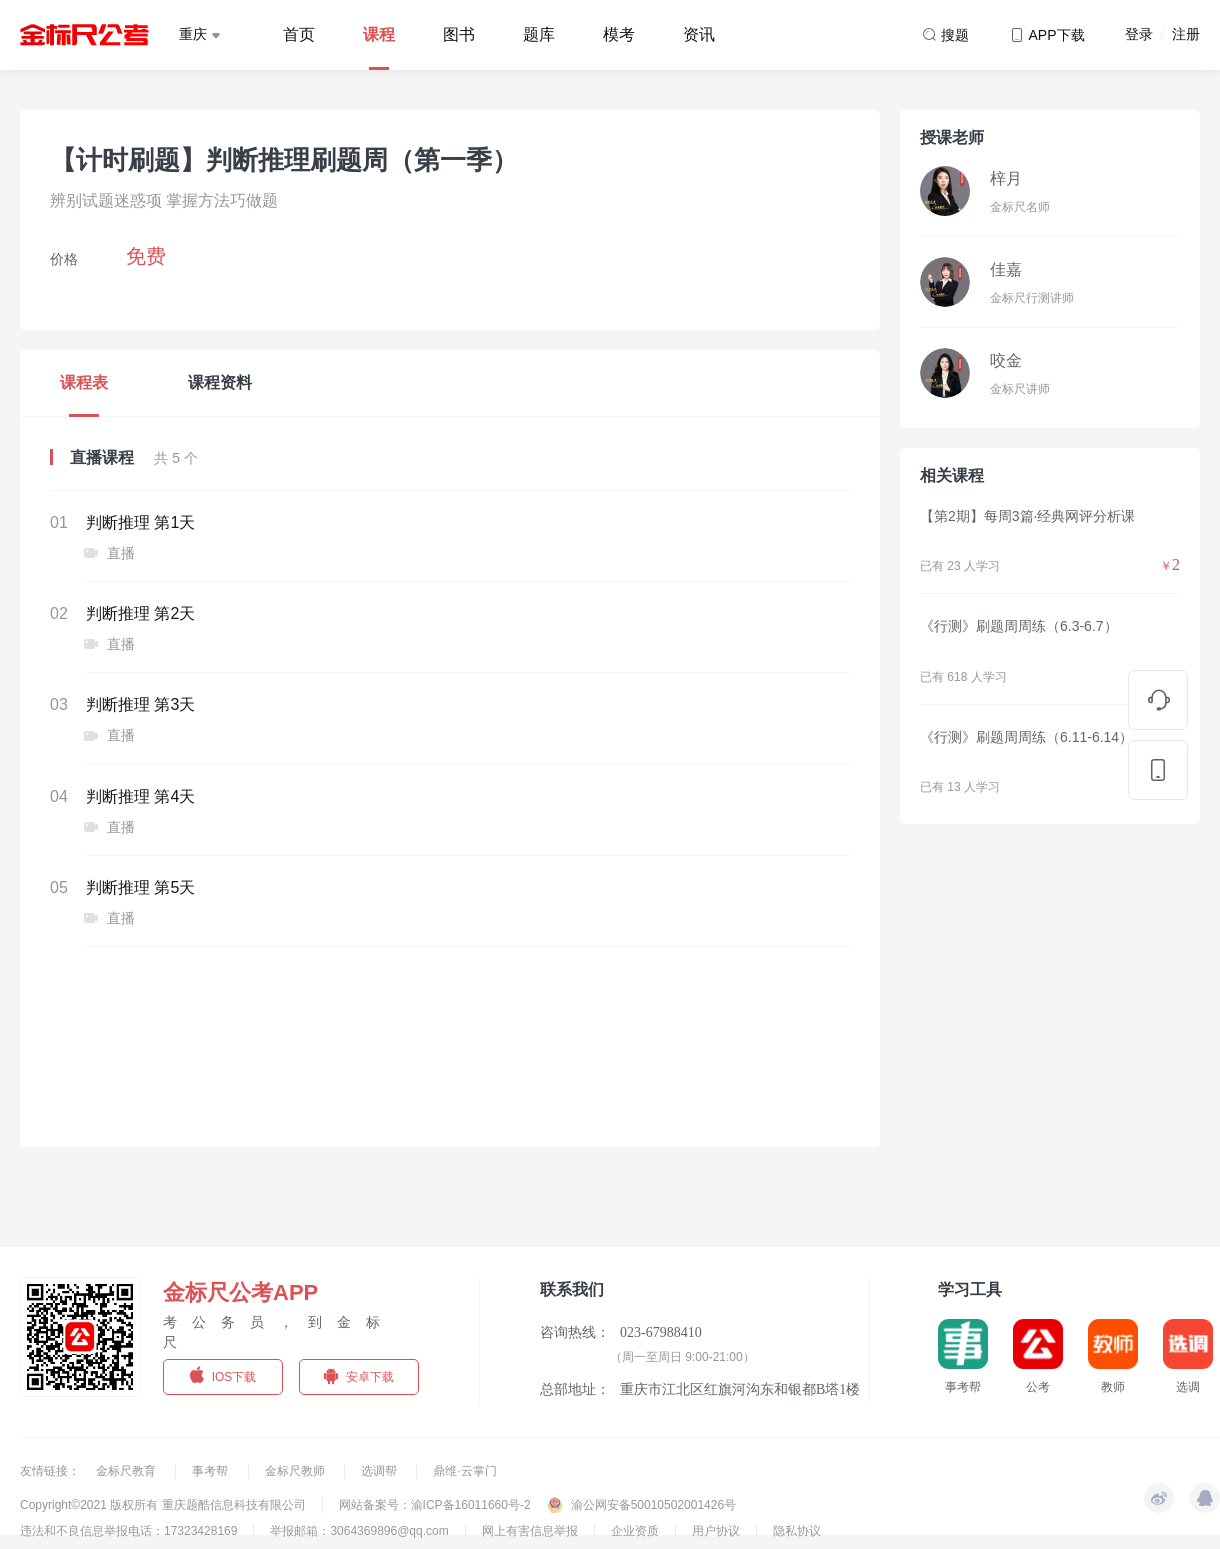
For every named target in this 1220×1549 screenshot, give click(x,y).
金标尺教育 (127, 1471)
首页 (299, 34)
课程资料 (220, 382)
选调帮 (380, 1471)
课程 (379, 34)
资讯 (699, 34)
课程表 (84, 382)
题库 (539, 34)
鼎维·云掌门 (464, 1471)
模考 (619, 34)
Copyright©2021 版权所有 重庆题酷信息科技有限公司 (163, 1505)
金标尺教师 (296, 1471)
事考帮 (211, 1471)
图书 (459, 34)
